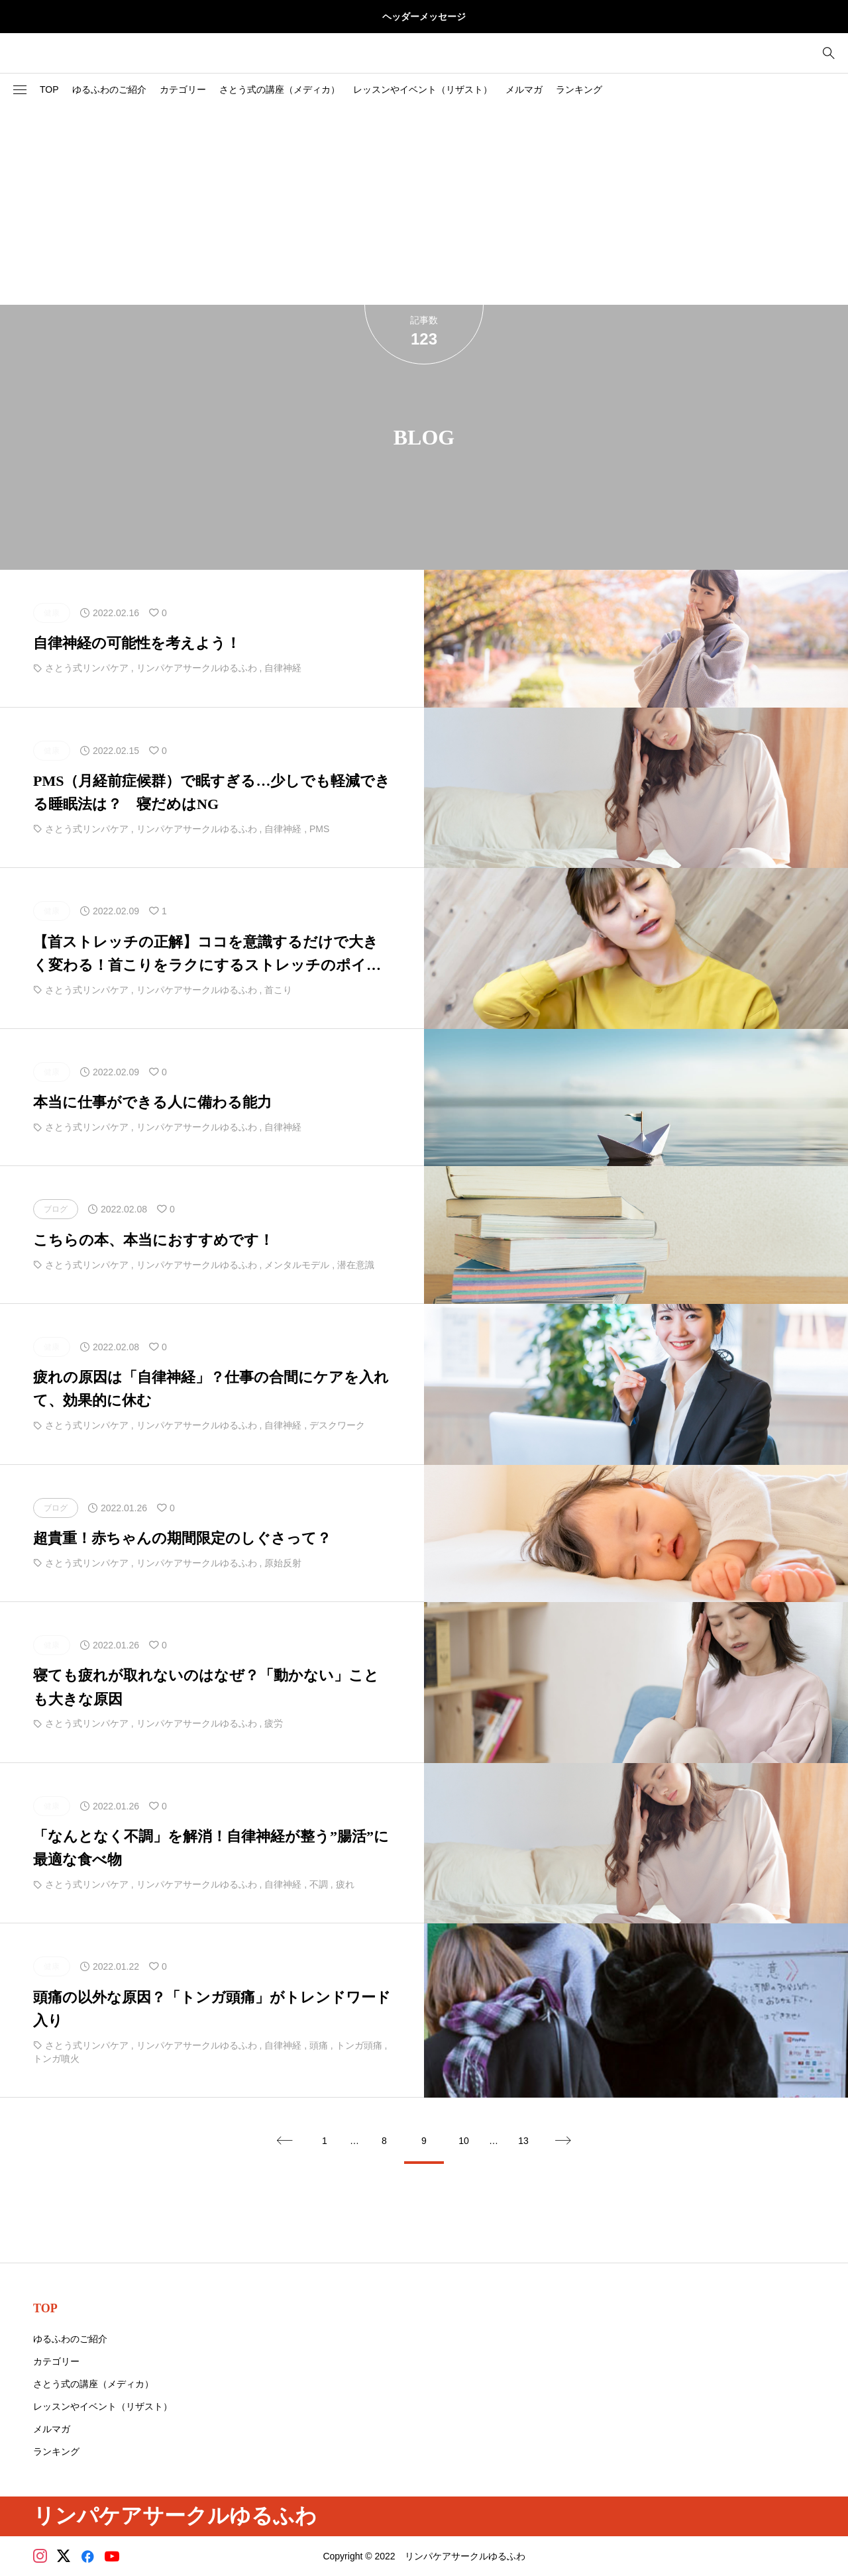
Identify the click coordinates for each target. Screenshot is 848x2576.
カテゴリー (183, 89)
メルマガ (524, 89)
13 (523, 2140)
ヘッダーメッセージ (424, 16)
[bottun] (828, 53)
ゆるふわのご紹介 (109, 89)
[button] (20, 90)
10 (463, 2140)
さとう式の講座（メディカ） (279, 89)
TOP (49, 89)
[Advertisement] (424, 205)
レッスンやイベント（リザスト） (422, 89)
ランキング (579, 89)
